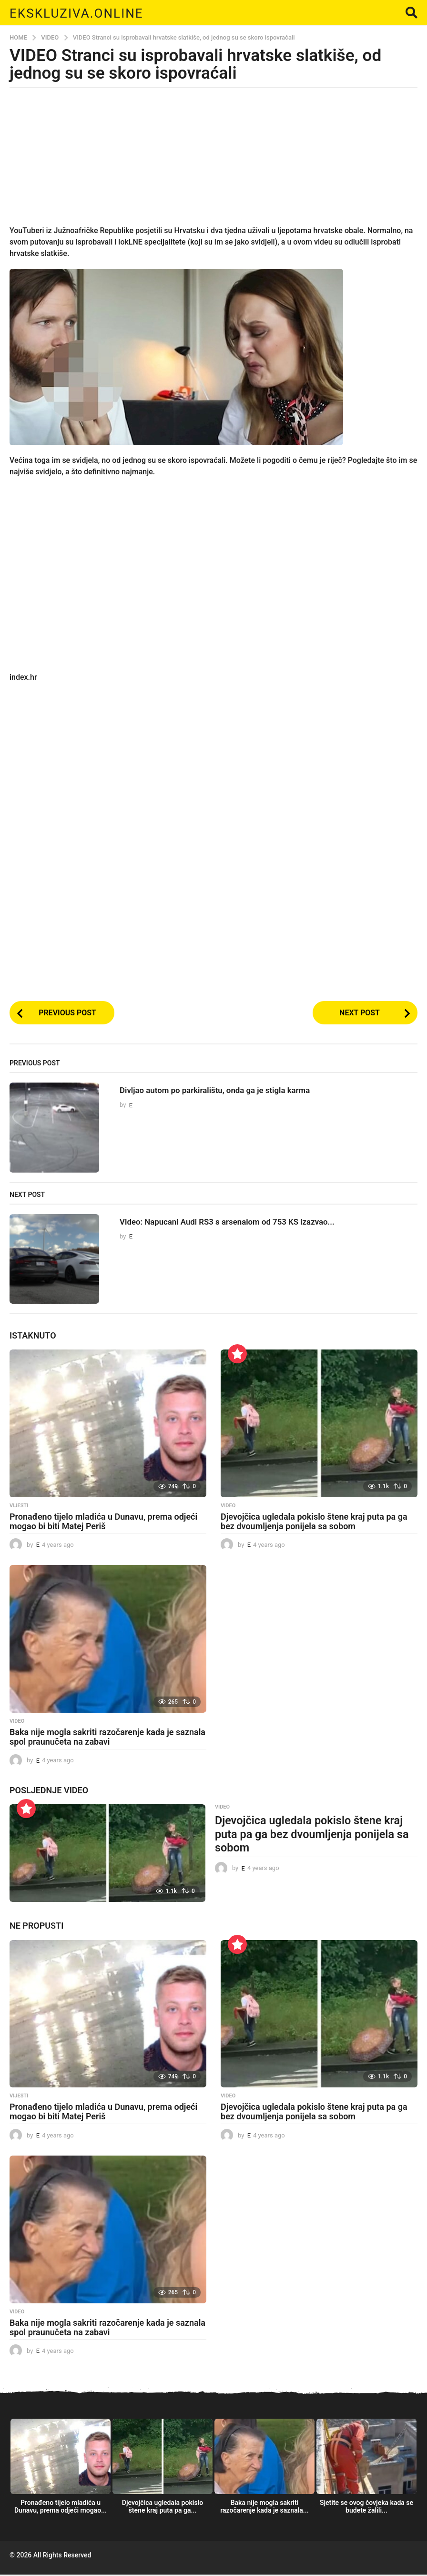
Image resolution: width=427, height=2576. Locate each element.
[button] (411, 12)
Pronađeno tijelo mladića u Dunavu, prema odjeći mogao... (60, 2507)
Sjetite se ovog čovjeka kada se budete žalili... (366, 2507)
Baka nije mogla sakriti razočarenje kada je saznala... (264, 2507)
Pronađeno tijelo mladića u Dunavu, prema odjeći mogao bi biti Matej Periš (103, 1523)
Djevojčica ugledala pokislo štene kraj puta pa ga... (162, 2507)
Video (228, 1507)
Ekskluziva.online (90, 12)
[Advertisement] (213, 162)
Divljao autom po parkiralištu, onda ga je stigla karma (233, 1091)
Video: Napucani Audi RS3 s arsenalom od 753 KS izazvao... (247, 1222)
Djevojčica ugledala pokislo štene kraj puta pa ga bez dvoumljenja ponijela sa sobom (314, 1523)
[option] (61, 2471)
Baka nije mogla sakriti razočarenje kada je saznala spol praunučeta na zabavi (107, 1738)
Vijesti (19, 1507)
